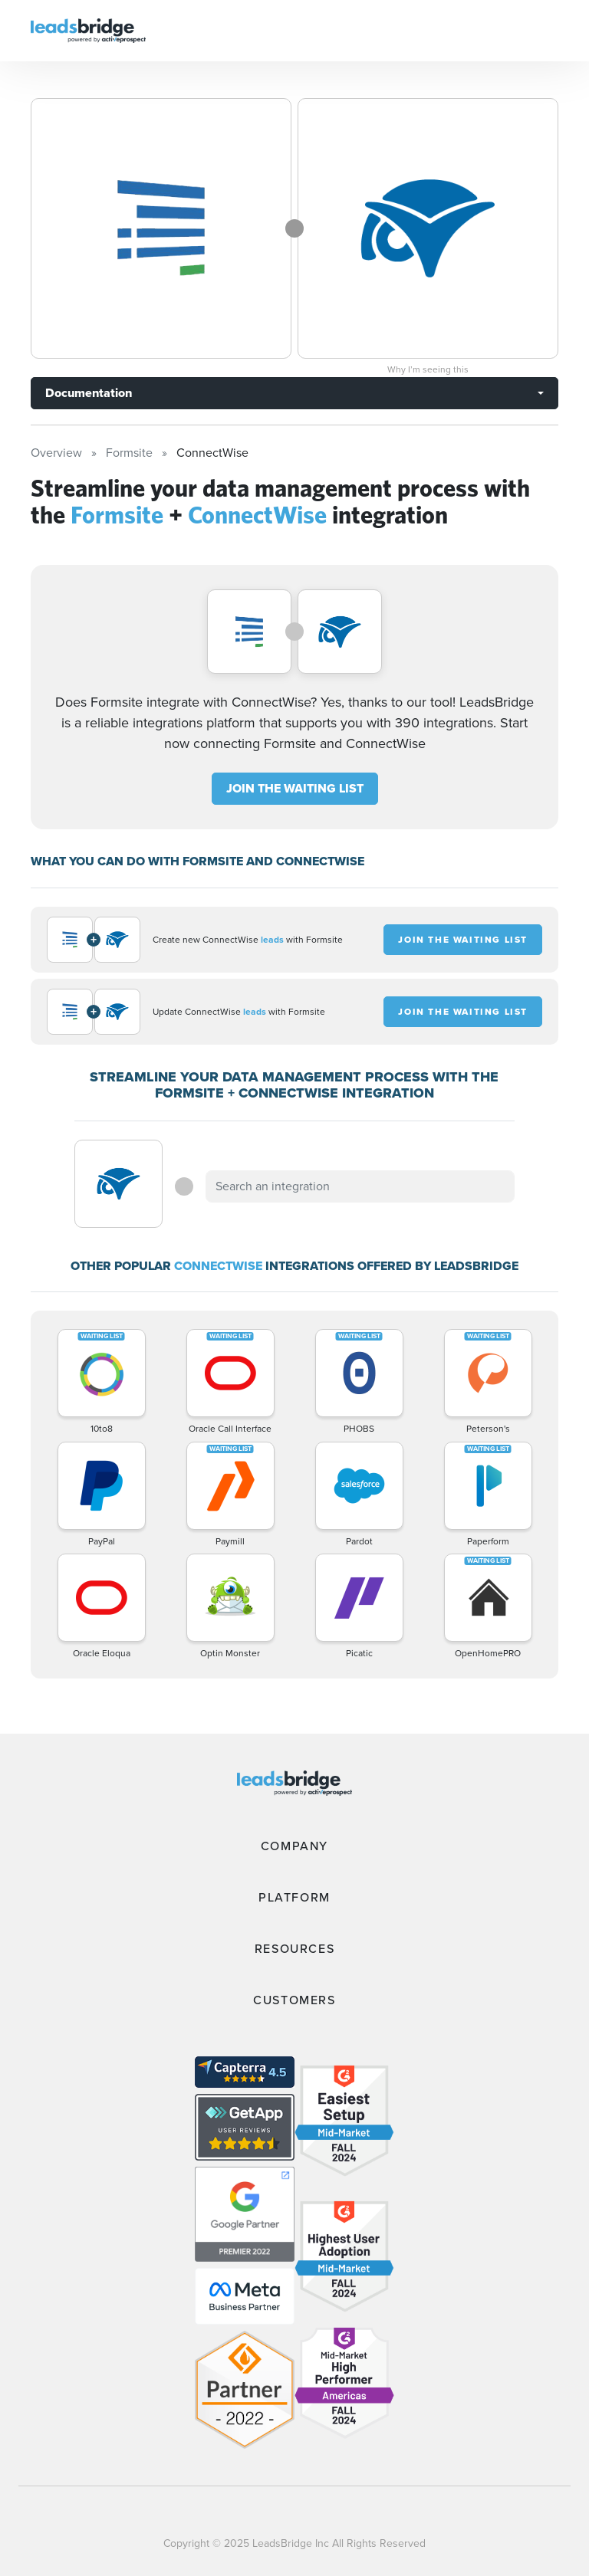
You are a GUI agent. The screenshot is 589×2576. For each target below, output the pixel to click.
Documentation (88, 393)
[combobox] (360, 1186)
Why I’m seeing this (428, 369)
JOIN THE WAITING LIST (295, 788)
